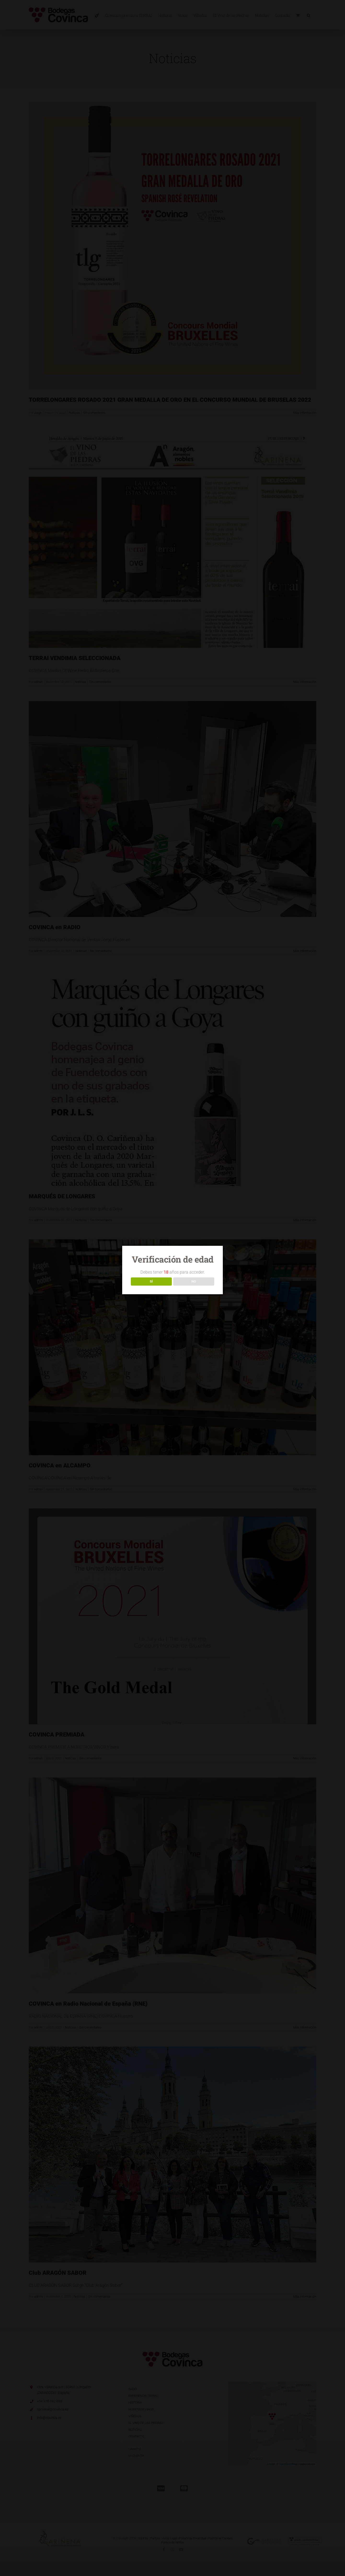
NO (193, 1281)
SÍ (151, 1281)
